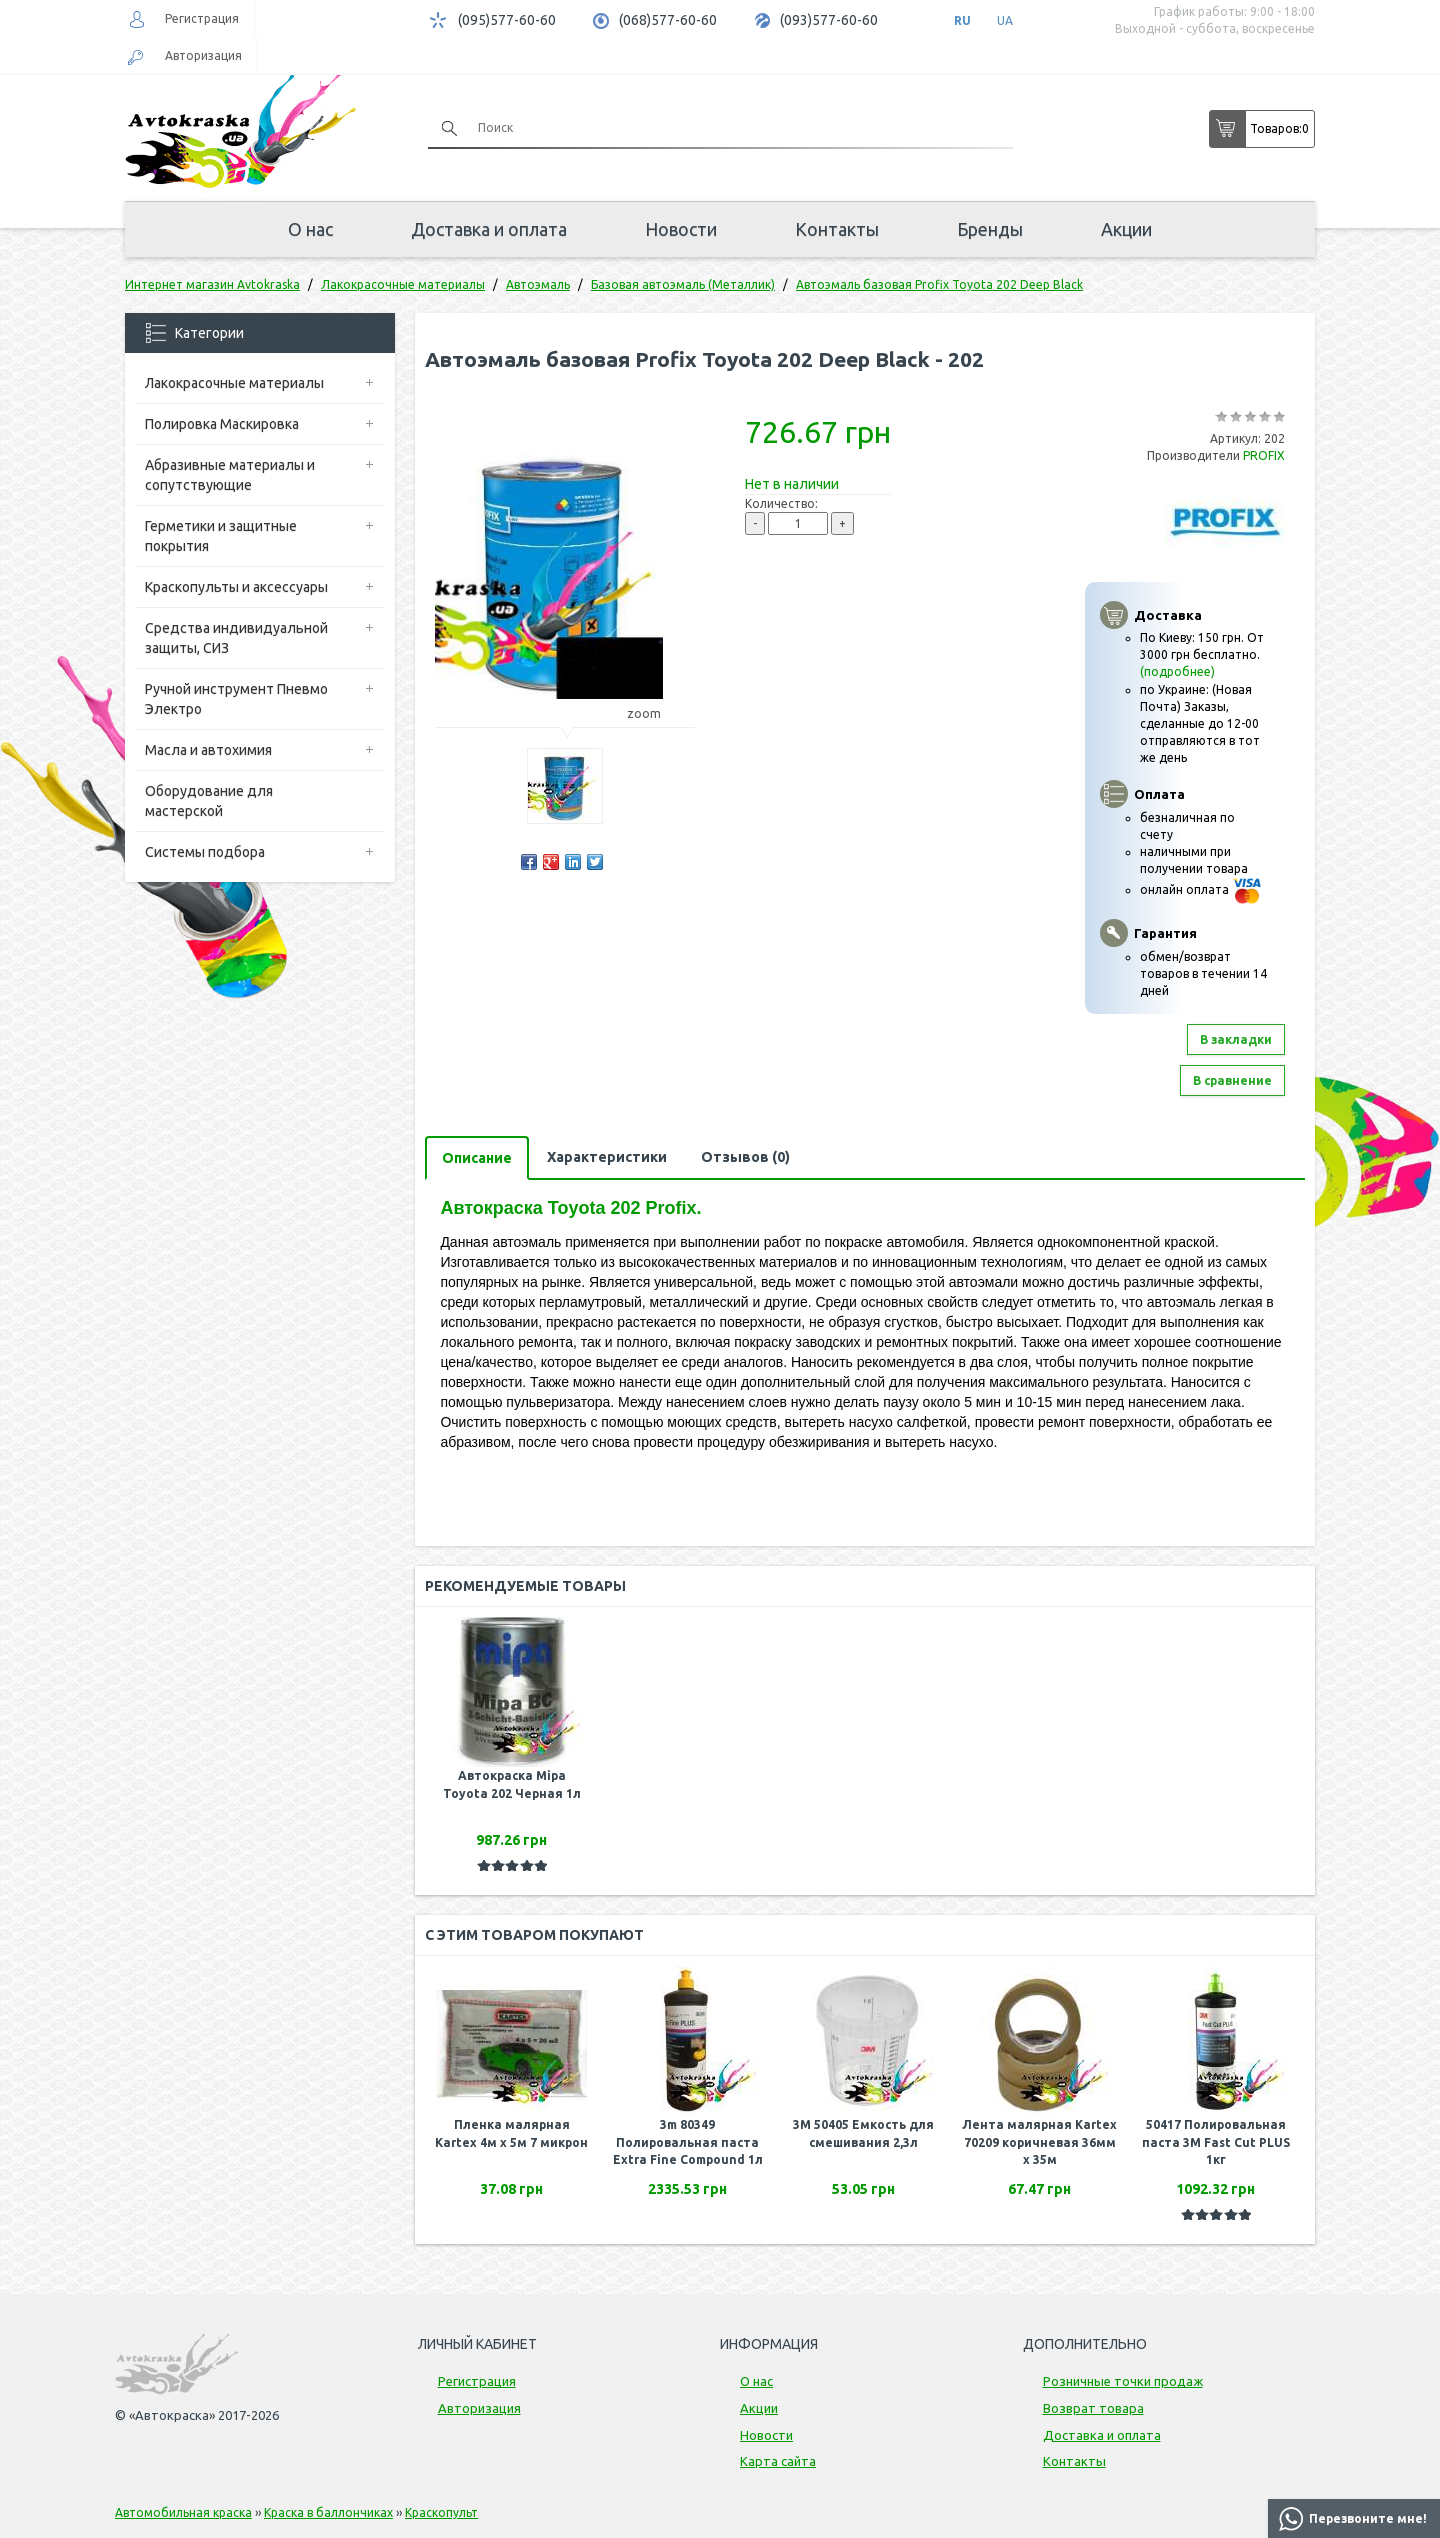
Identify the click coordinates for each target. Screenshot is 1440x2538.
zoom (653, 713)
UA (1005, 20)
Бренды (990, 229)
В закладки (1236, 1039)
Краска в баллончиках (328, 2512)
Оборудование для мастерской (209, 801)
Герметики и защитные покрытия (221, 536)
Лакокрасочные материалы (234, 383)
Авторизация (203, 55)
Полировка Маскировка (222, 424)
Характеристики (607, 1157)
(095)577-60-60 (507, 20)
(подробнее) (1177, 671)
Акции (1126, 229)
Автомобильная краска (183, 2512)
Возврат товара (1093, 2408)
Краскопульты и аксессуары (236, 587)
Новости (681, 229)
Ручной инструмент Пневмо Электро (236, 699)
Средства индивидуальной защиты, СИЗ (236, 638)
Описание (477, 1158)
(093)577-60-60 (829, 20)
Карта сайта (778, 2461)
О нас (310, 229)
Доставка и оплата (489, 229)
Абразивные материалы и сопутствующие (230, 475)
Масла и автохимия (208, 750)
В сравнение (1232, 1080)
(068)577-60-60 (668, 20)
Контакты (837, 229)
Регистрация (202, 18)
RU (962, 20)
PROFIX (1264, 455)
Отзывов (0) (745, 1157)
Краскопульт (441, 2512)
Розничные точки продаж (1123, 2381)
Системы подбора (205, 852)
